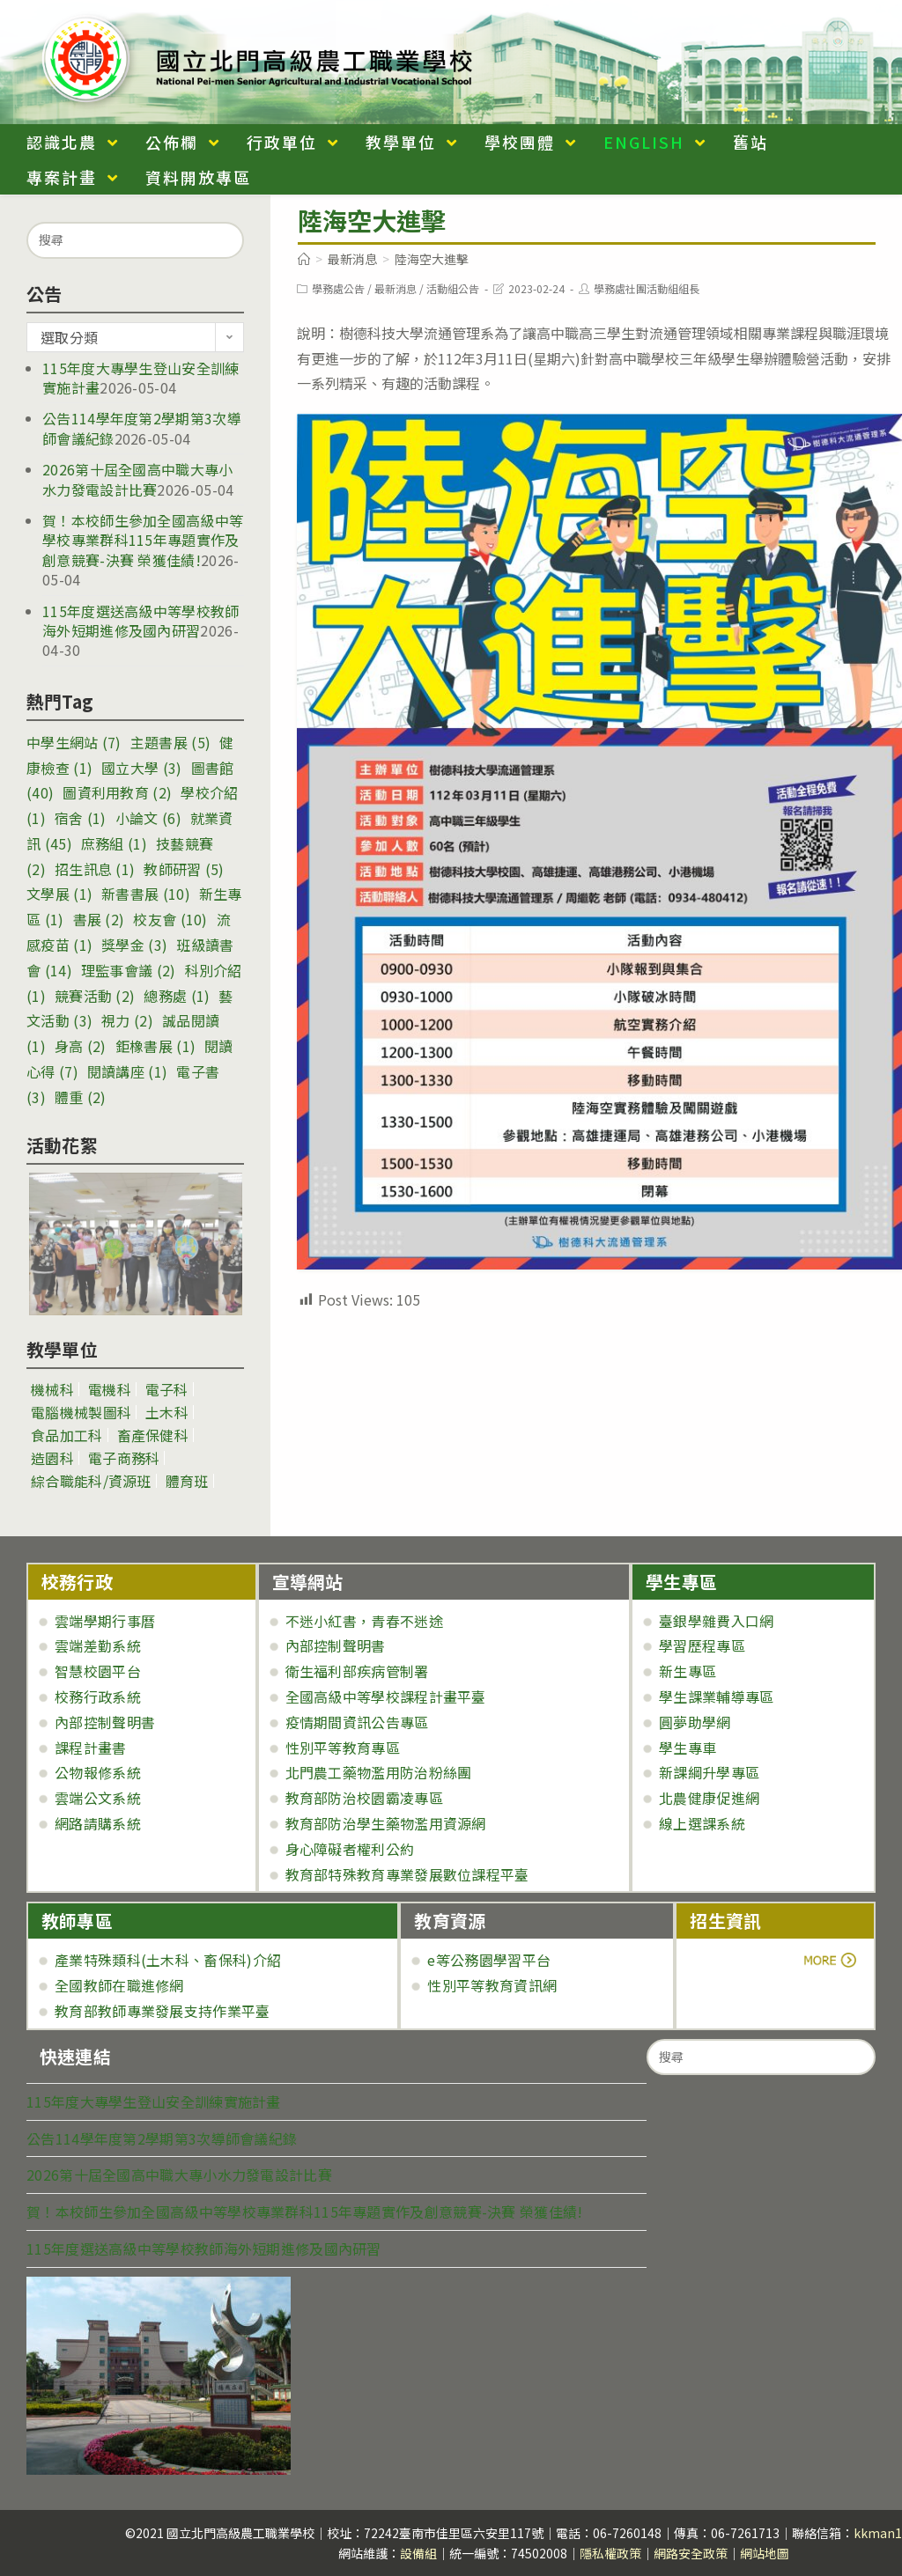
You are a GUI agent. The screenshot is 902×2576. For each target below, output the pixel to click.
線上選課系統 (702, 1823)
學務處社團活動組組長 (646, 288)
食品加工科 (67, 1435)
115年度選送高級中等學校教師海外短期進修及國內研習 (141, 620)
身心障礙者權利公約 (350, 1848)
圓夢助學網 (695, 1722)
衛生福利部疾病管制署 (357, 1671)
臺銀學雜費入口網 (716, 1620)
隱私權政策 (610, 2553)
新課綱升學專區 (709, 1772)
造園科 (52, 1457)
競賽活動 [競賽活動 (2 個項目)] (95, 995)
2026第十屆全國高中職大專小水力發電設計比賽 (137, 479)
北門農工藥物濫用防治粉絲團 (378, 1772)
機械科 (52, 1389)
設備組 (418, 2553)
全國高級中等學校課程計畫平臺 (385, 1696)
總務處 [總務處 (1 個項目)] (177, 995)
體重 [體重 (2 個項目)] (81, 1097)
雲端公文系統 (98, 1797)
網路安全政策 (691, 2553)
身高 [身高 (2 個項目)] (81, 1045)
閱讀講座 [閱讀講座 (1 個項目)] (127, 1071)
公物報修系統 (98, 1772)
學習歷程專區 (702, 1645)
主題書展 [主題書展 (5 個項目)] (170, 742)
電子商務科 (124, 1457)
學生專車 (687, 1747)
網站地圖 (764, 2553)
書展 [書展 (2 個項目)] (99, 919)
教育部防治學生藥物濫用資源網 (385, 1823)
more (739, 1959)
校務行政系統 (98, 1696)
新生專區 (687, 1671)
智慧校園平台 (98, 1671)
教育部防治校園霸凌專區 (364, 1797)
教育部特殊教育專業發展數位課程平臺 (407, 1874)
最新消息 (395, 288)
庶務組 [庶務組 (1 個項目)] (114, 843)
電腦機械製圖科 (81, 1412)
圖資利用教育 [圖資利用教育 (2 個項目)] (117, 792)
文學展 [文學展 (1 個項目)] (59, 893)
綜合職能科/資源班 (91, 1480)
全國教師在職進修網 (119, 1985)
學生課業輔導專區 (716, 1696)
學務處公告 (338, 288)
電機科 (109, 1389)
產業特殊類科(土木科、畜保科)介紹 (168, 1959)
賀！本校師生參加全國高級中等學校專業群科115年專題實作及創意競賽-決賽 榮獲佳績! (142, 540)
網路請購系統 (98, 1823)
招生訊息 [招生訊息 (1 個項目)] (95, 869)
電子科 (167, 1389)
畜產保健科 (153, 1435)
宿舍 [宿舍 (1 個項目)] (81, 817)
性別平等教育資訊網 (492, 1985)
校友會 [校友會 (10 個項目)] (170, 919)
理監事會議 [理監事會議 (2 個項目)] (128, 970)
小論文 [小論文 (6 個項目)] (148, 817)
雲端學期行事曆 (105, 1620)
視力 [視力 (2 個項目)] (127, 1020)
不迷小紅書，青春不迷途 (364, 1620)
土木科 (167, 1412)
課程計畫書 (91, 1747)
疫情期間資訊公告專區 (357, 1722)
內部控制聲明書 (105, 1722)
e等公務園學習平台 (489, 1959)
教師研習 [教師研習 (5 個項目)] (184, 869)
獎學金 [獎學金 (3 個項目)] (134, 944)
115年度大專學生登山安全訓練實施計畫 (153, 2101)
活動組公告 (452, 288)
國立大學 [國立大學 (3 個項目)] (141, 767)
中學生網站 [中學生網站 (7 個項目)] (74, 742)
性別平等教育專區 (342, 1747)
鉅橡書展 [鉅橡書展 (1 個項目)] (155, 1045)
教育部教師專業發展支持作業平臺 (162, 2010)
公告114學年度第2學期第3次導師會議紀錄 (161, 2138)
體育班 (187, 1480)
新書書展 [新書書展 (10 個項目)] (145, 893)
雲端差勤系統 (98, 1645)
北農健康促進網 (709, 1797)
